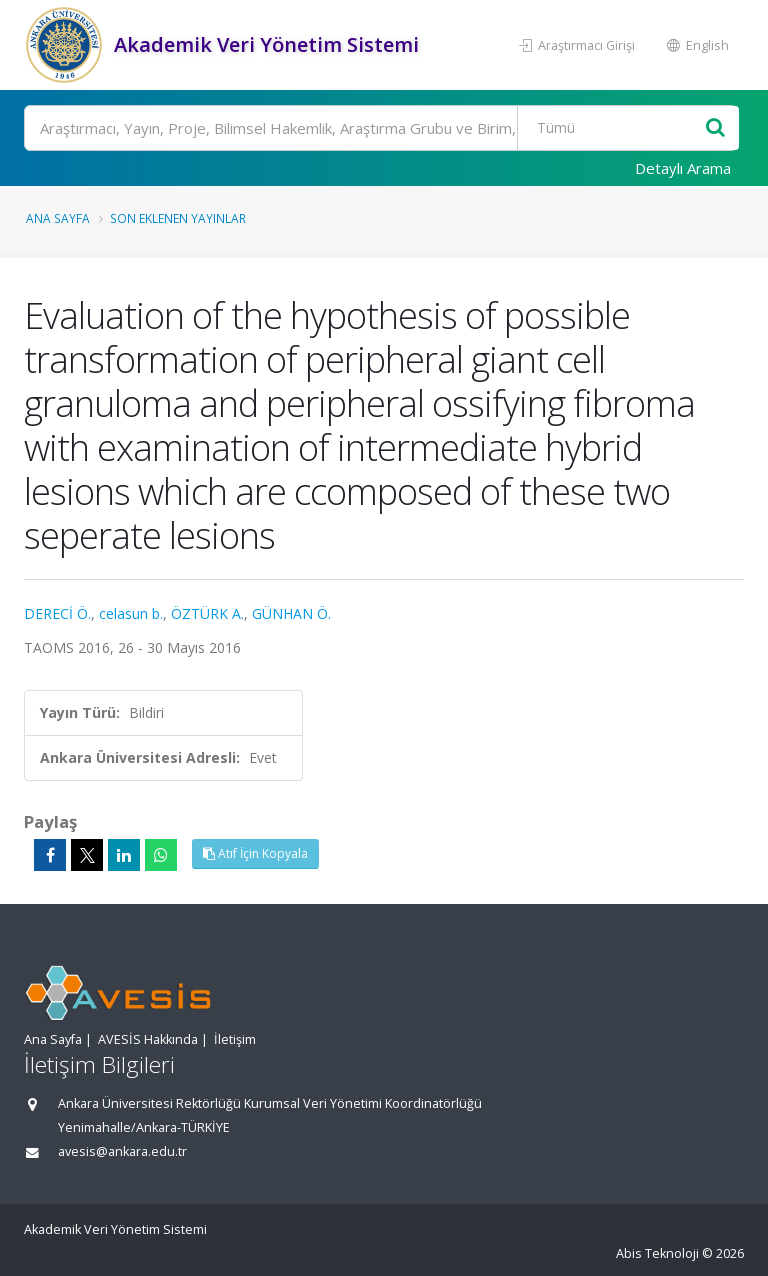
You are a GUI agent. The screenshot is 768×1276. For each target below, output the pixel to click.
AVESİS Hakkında (148, 1039)
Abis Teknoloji (657, 1253)
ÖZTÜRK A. (207, 613)
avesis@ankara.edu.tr (122, 1151)
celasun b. (131, 613)
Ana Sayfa (58, 218)
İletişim (235, 1039)
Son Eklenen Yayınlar (178, 218)
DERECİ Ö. (57, 613)
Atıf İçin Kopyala (255, 853)
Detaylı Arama (683, 168)
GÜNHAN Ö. (291, 613)
